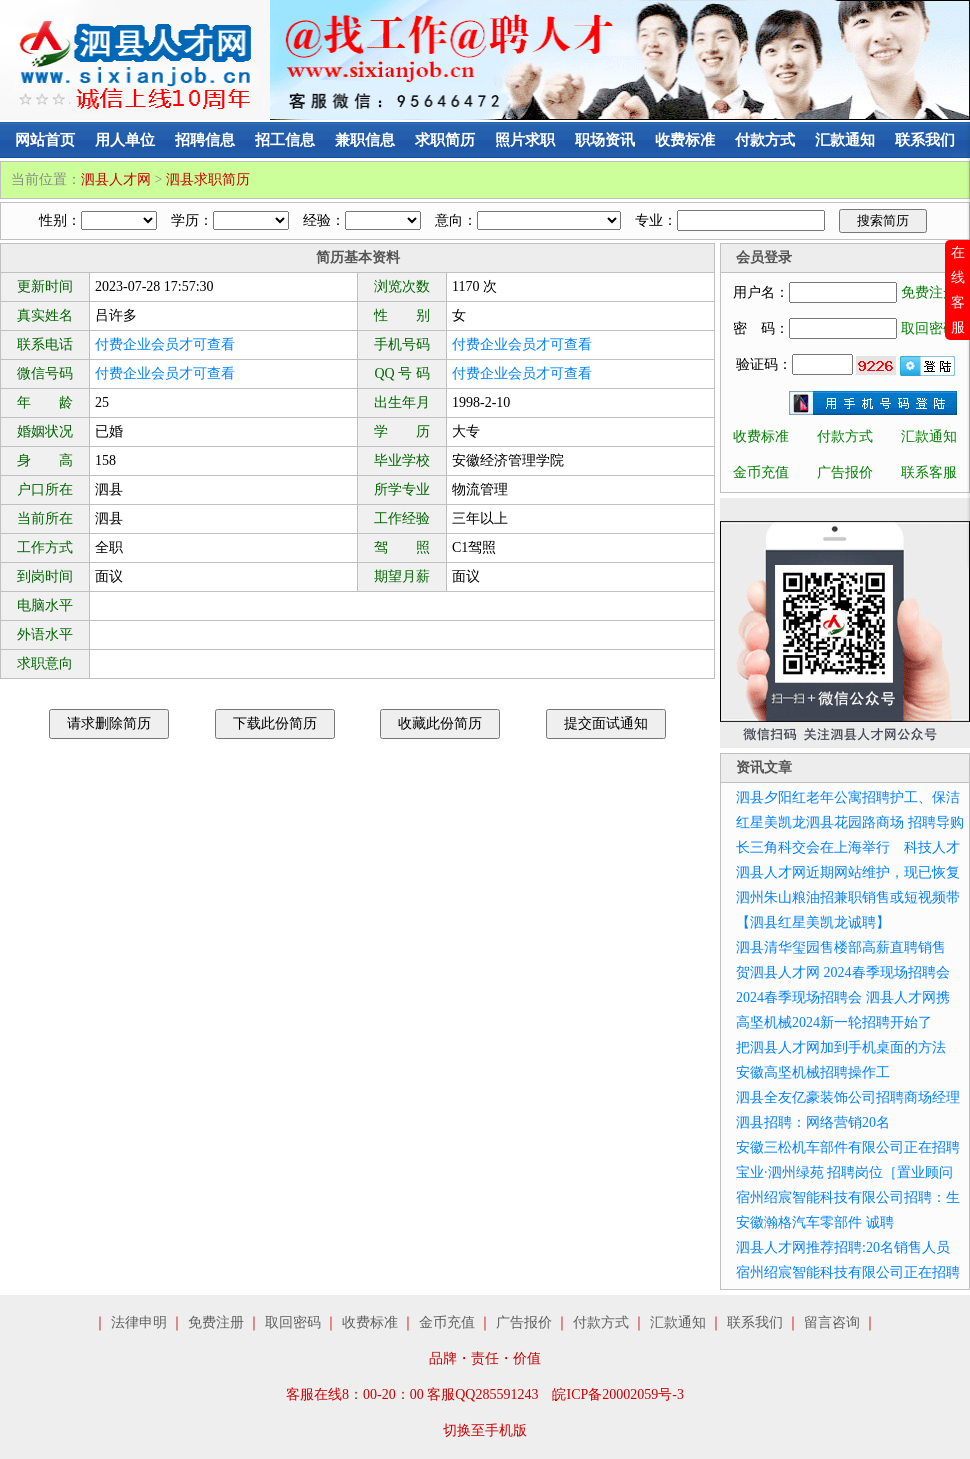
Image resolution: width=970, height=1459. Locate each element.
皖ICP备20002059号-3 (617, 1394)
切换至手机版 (485, 1430)
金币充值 (761, 472)
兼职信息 (365, 140)
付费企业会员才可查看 (165, 344)
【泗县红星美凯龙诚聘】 (813, 922)
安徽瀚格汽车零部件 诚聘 (815, 1222)
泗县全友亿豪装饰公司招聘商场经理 (848, 1097)
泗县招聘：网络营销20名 (813, 1122)
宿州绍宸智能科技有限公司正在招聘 (848, 1272)
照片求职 (525, 140)
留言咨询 (832, 1322)
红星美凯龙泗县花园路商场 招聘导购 (850, 822)
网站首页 (45, 140)
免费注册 (929, 292)
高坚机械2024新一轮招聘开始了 (834, 1022)
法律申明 (139, 1322)
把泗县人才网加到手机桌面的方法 (841, 1047)
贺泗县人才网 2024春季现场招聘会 (843, 972)
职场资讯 (605, 140)
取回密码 (929, 328)
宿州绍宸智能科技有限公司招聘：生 (848, 1197)
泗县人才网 (116, 179)
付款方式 (765, 140)
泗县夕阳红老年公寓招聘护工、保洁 (848, 797)
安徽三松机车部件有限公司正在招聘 (848, 1147)
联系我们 (925, 140)
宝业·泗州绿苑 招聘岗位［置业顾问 (844, 1172)
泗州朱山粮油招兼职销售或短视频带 (848, 897)
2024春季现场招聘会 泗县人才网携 (843, 997)
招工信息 (285, 140)
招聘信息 (205, 140)
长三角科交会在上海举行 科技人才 (848, 847)
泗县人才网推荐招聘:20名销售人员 (843, 1247)
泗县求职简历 (208, 179)
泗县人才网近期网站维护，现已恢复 (848, 872)
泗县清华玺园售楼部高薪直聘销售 (841, 947)
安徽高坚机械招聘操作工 (813, 1072)
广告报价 (845, 472)
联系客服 (929, 472)
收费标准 (685, 140)
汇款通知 (845, 140)
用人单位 (125, 140)
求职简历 (445, 140)
